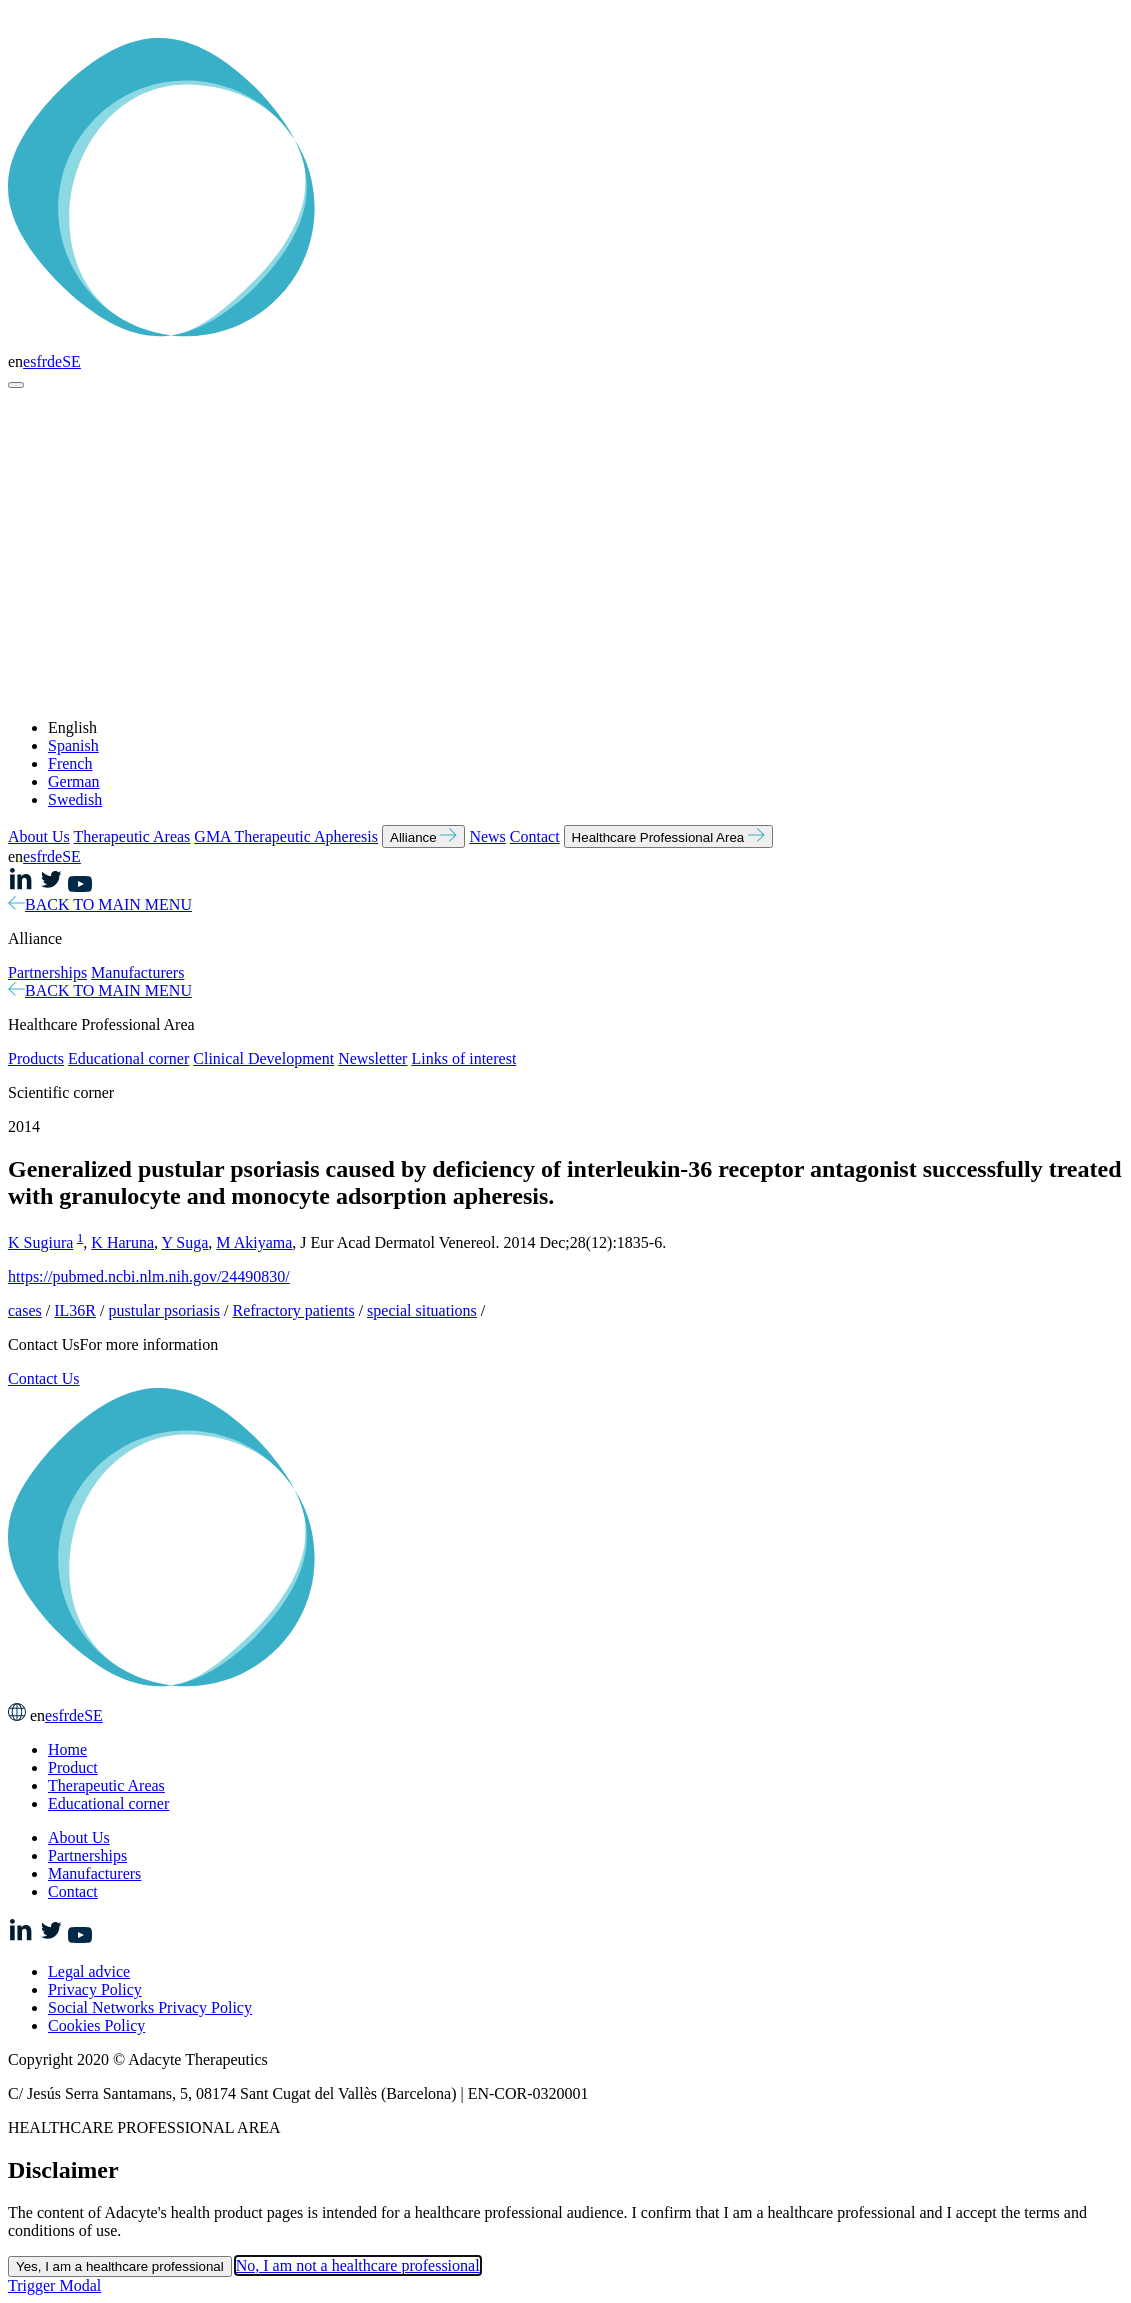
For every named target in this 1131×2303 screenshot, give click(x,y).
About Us (39, 836)
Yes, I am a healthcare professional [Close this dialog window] (120, 2266)
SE (71, 361)
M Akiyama (254, 1242)
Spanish (73, 745)
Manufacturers (137, 972)
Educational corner (128, 1058)
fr (41, 361)
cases (25, 1310)
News (487, 836)
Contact (535, 836)
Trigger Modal (54, 2285)
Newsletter (372, 1058)
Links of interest (463, 1058)
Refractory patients (293, 1310)
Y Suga (184, 1242)
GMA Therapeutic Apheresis (286, 836)
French (70, 763)
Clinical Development (263, 1058)
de (54, 361)
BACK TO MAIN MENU (100, 904)
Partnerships (47, 972)
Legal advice (89, 1971)
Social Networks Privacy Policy (150, 2007)
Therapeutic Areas (132, 836)
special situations (422, 1310)
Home (67, 1749)
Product (73, 1767)
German (74, 781)
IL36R (75, 1310)
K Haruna (122, 1242)
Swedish (75, 799)
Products (36, 1058)
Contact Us (44, 1378)
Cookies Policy (96, 2025)
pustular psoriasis (164, 1310)
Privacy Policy (95, 1989)
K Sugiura (40, 1242)
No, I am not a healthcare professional (358, 2265)
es (29, 361)
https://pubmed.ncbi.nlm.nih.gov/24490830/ (149, 1276)
